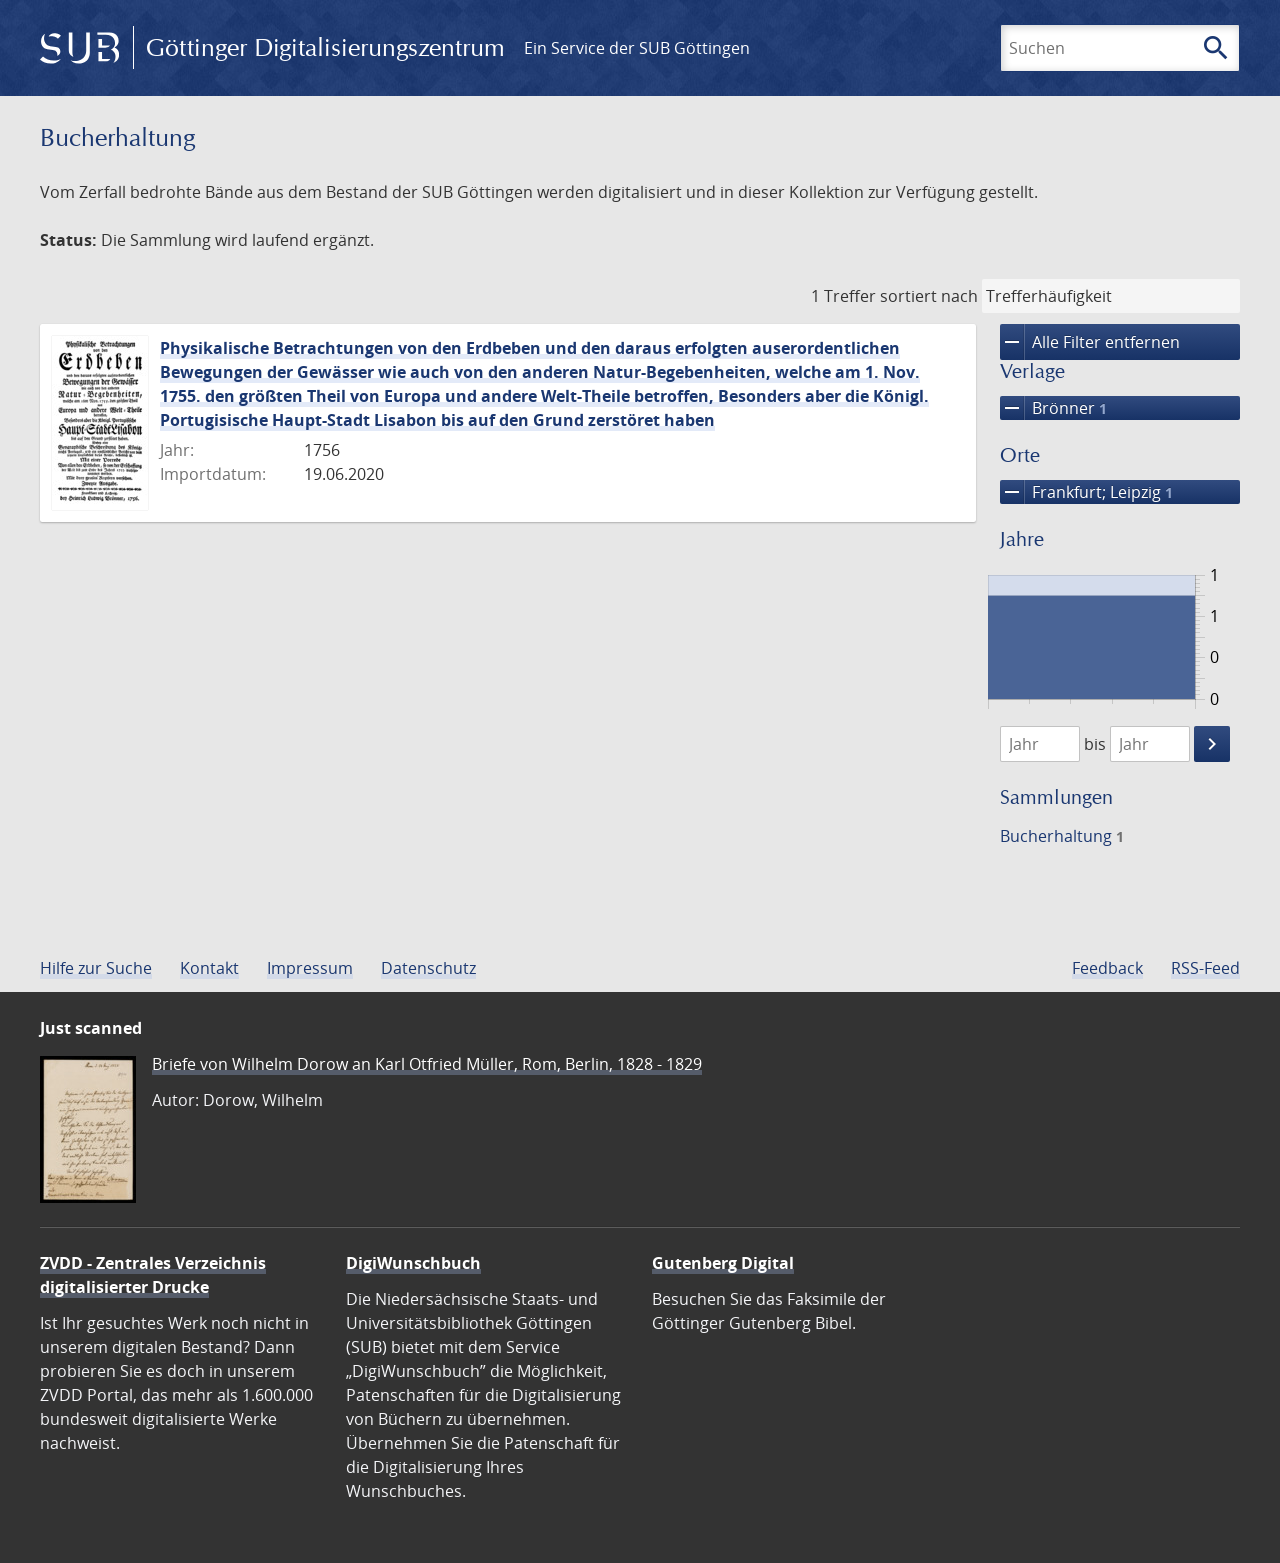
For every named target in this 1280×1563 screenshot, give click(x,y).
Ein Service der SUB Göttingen (637, 48)
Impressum (310, 968)
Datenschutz (428, 968)
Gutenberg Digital (723, 1263)
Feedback (1107, 968)
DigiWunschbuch (413, 1263)
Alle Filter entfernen (1090, 342)
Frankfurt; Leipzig (1086, 492)
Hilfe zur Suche (96, 968)
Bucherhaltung (1062, 836)
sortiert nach (929, 296)
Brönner (1053, 408)
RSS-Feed (1205, 968)
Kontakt (209, 968)
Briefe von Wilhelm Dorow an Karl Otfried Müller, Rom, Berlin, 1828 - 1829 (427, 1064)
